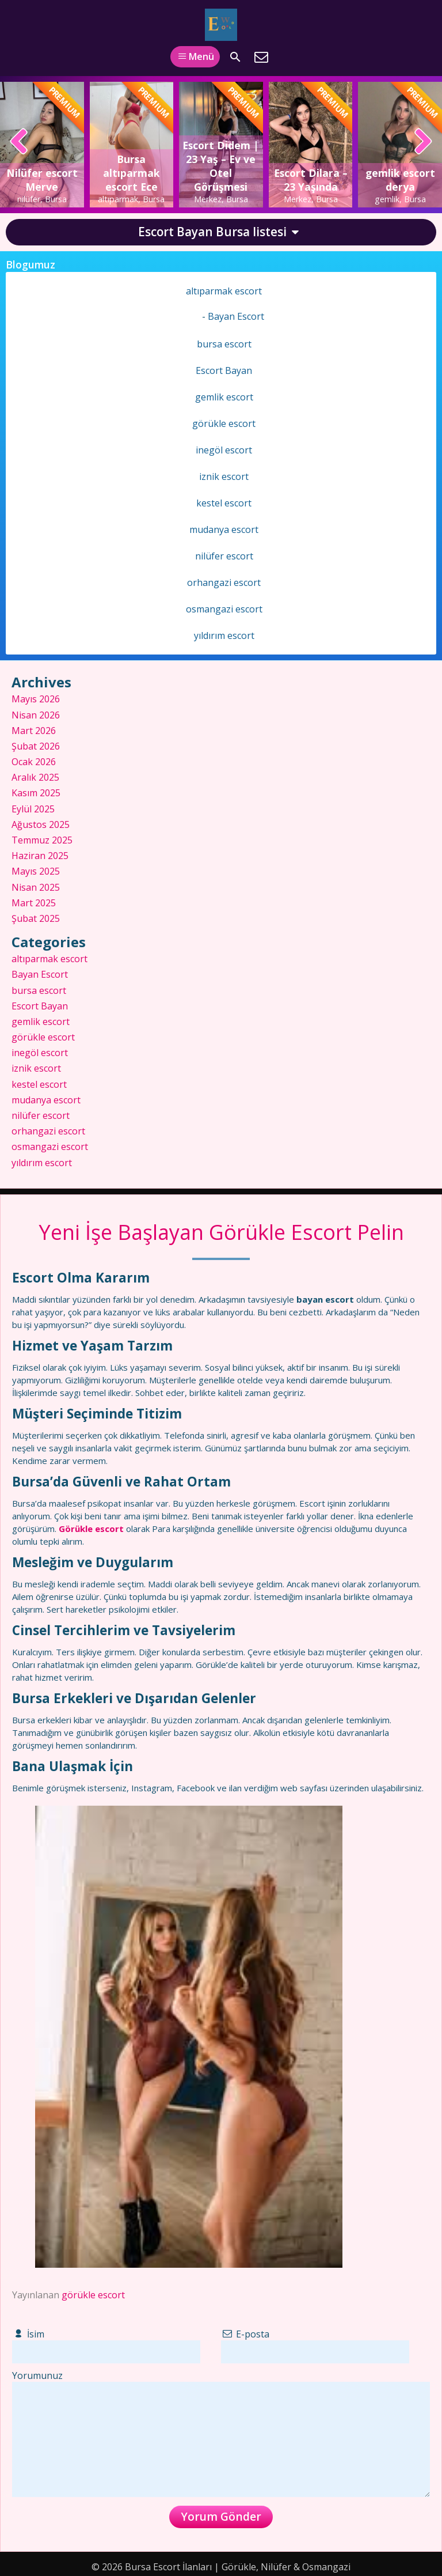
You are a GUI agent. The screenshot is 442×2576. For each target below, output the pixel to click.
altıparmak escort (224, 291)
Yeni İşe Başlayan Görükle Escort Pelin (221, 1232)
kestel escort (224, 503)
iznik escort (224, 476)
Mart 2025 (34, 903)
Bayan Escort (236, 316)
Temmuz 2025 (42, 840)
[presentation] (19, 142)
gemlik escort (224, 397)
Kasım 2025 (36, 792)
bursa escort (224, 344)
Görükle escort (92, 1528)
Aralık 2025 (35, 777)
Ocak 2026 (34, 761)
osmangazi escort (224, 609)
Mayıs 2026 (36, 699)
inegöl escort (224, 450)
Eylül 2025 (33, 809)
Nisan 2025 (36, 887)
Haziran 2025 (40, 855)
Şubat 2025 (36, 918)
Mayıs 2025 (36, 871)
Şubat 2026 (36, 746)
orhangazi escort (224, 582)
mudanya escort (223, 529)
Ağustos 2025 (41, 824)
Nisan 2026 (36, 715)
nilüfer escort (224, 556)
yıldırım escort (224, 635)
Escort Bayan (224, 370)
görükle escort (93, 2294)
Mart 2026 (34, 730)
